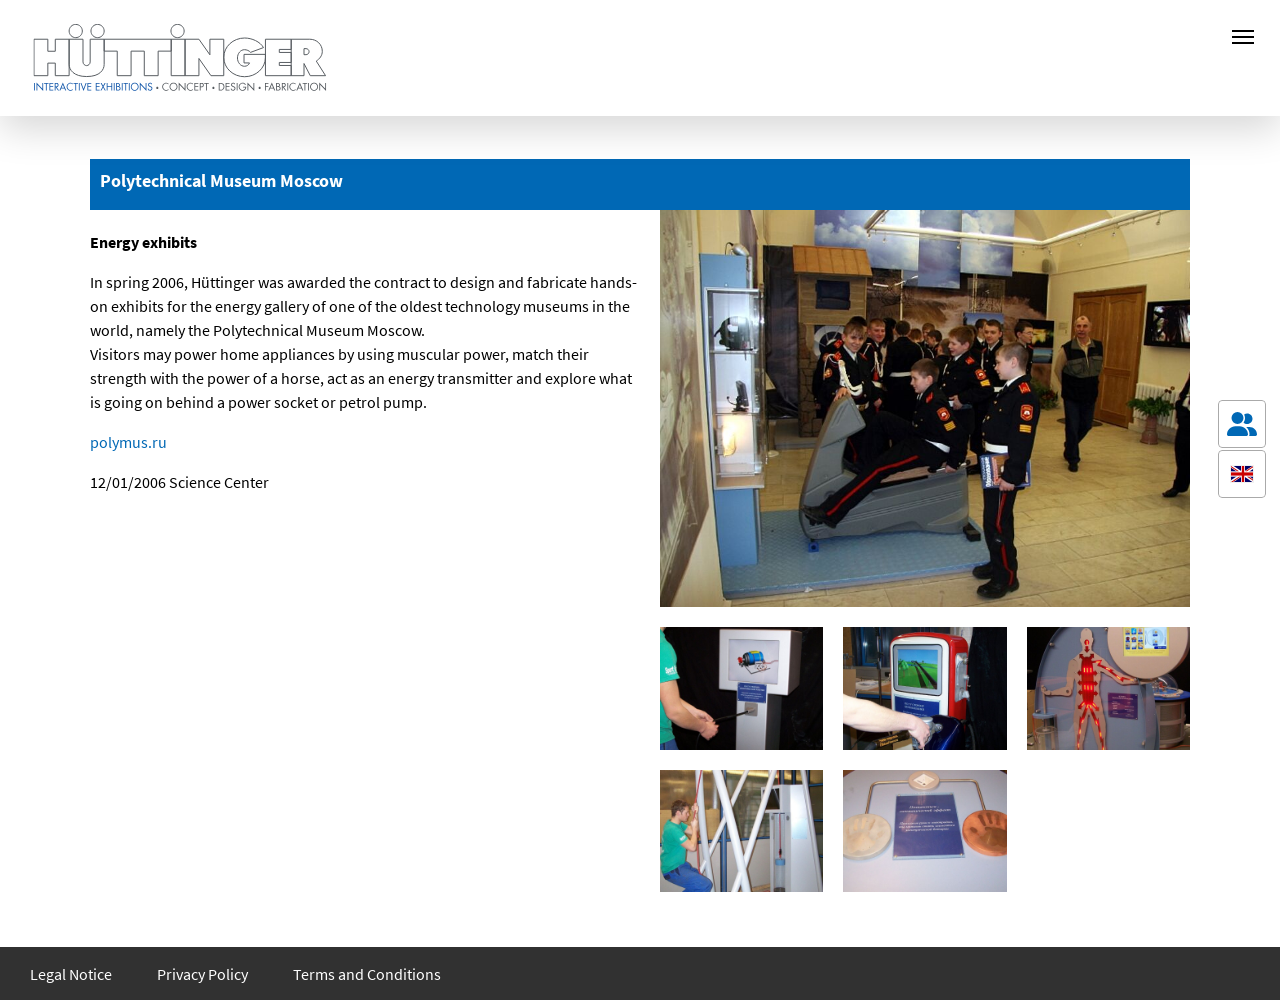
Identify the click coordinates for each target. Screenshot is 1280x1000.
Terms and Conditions (367, 974)
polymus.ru (128, 442)
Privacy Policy (202, 974)
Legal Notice (71, 974)
